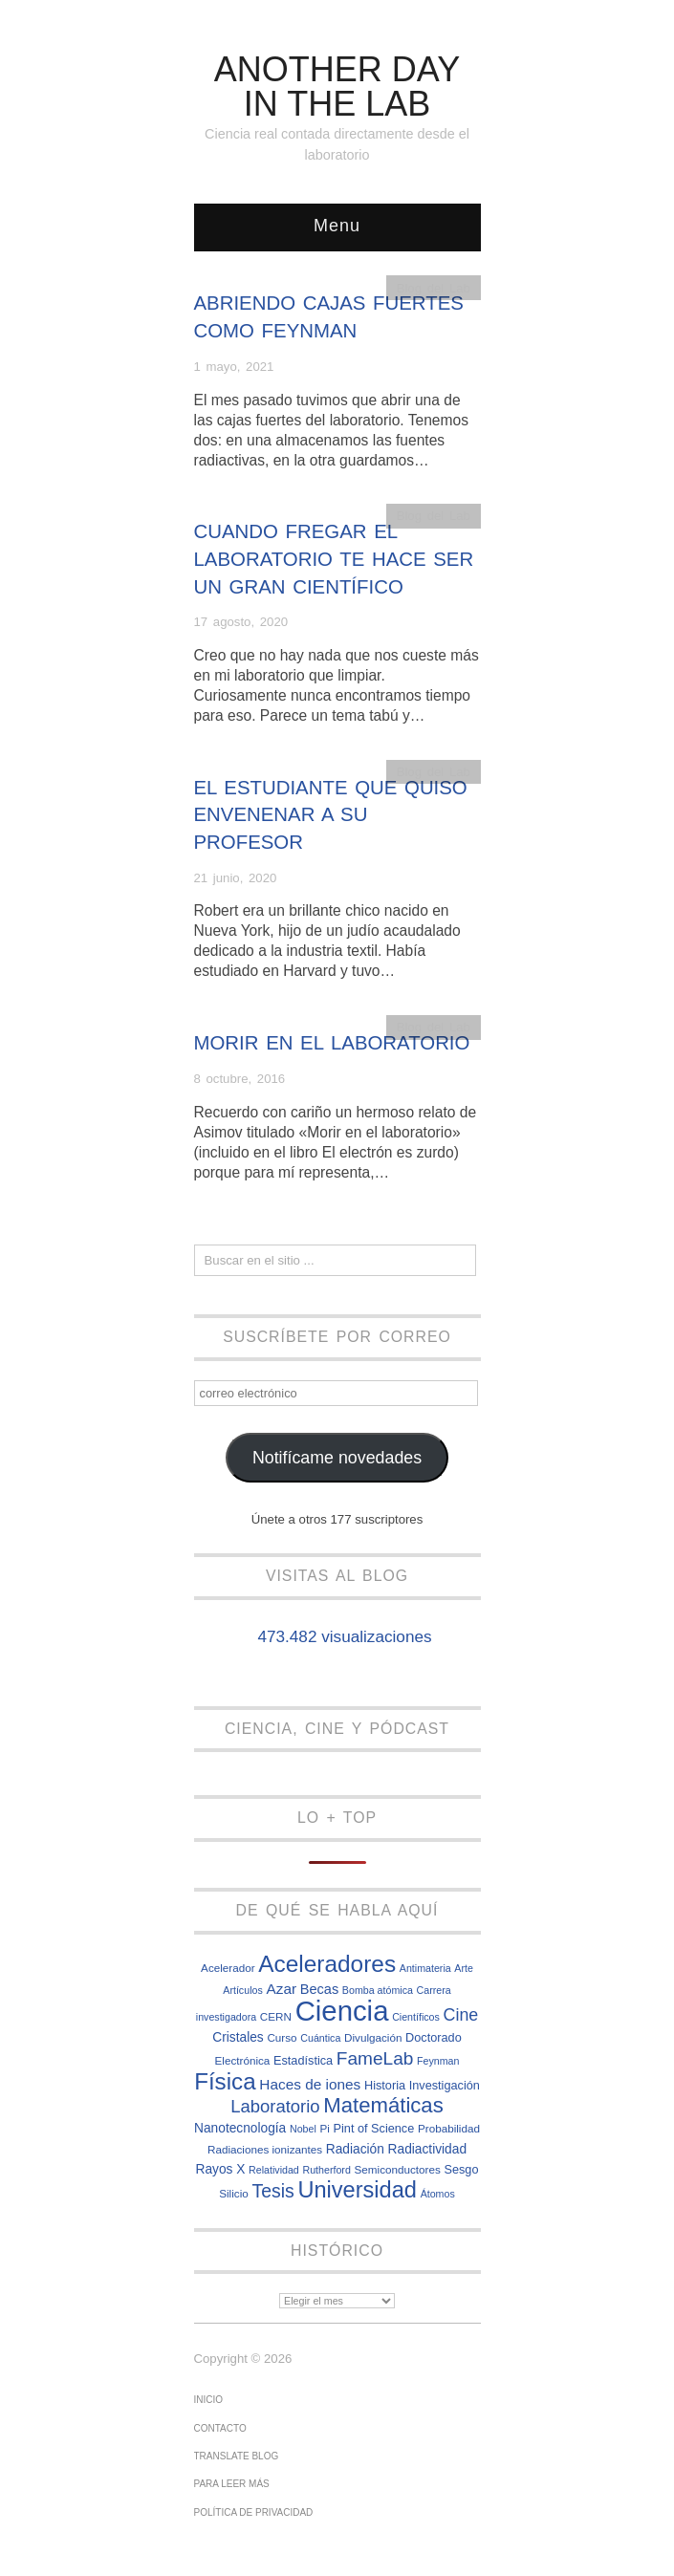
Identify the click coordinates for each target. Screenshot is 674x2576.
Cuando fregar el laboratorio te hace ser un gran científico (334, 558)
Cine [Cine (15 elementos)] (461, 2014)
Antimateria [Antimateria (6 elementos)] (425, 1968)
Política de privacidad (254, 2512)
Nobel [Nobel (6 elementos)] (303, 2128)
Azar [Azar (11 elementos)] (281, 1989)
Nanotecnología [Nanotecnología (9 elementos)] (240, 2128)
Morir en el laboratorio (332, 1042)
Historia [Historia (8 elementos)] (384, 2085)
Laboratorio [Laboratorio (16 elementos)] (274, 2106)
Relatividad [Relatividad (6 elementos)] (274, 2170)
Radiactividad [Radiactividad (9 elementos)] (427, 2149)
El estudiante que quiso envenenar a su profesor (330, 815)
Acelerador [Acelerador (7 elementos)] (228, 1967)
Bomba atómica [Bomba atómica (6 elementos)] (377, 1990)
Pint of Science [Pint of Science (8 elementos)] (374, 2128)
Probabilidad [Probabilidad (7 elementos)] (449, 2128)
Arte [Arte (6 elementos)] (463, 1968)
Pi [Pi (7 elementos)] (324, 2128)
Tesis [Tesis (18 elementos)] (272, 2190)
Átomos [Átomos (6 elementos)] (438, 2193)
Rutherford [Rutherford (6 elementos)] (326, 2170)
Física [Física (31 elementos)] (225, 2081)
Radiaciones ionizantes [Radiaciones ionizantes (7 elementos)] (264, 2149)
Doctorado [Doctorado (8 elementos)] (433, 2037)
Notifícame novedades (337, 1457)
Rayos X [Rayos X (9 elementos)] (220, 2169)
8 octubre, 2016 (240, 1079)
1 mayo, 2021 (234, 366)
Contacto (220, 2428)
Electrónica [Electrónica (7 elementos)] (243, 2060)
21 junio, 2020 (235, 878)
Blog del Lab (433, 288)
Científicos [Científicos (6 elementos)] (416, 2017)
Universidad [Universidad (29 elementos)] (357, 2189)
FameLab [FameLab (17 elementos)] (375, 2058)
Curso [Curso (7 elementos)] (281, 2037)
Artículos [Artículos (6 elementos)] (242, 1990)
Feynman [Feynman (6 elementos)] (438, 2061)
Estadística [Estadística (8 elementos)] (303, 2060)
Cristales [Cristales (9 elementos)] (237, 2037)
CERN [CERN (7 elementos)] (276, 2016)
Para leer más (232, 2484)
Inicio (209, 2399)
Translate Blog (236, 2456)
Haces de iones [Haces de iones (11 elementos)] (309, 2084)
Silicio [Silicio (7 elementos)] (234, 2193)
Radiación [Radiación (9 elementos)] (355, 2149)
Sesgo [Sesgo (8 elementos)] (461, 2169)
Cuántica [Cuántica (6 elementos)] (320, 2038)
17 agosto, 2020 (241, 622)
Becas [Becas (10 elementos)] (319, 1989)
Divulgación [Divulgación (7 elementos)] (373, 2037)
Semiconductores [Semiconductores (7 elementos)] (398, 2169)
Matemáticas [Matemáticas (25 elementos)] (383, 2105)
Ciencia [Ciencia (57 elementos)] (342, 2010)
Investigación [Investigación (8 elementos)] (444, 2085)
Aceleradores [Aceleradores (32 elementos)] (327, 1964)
